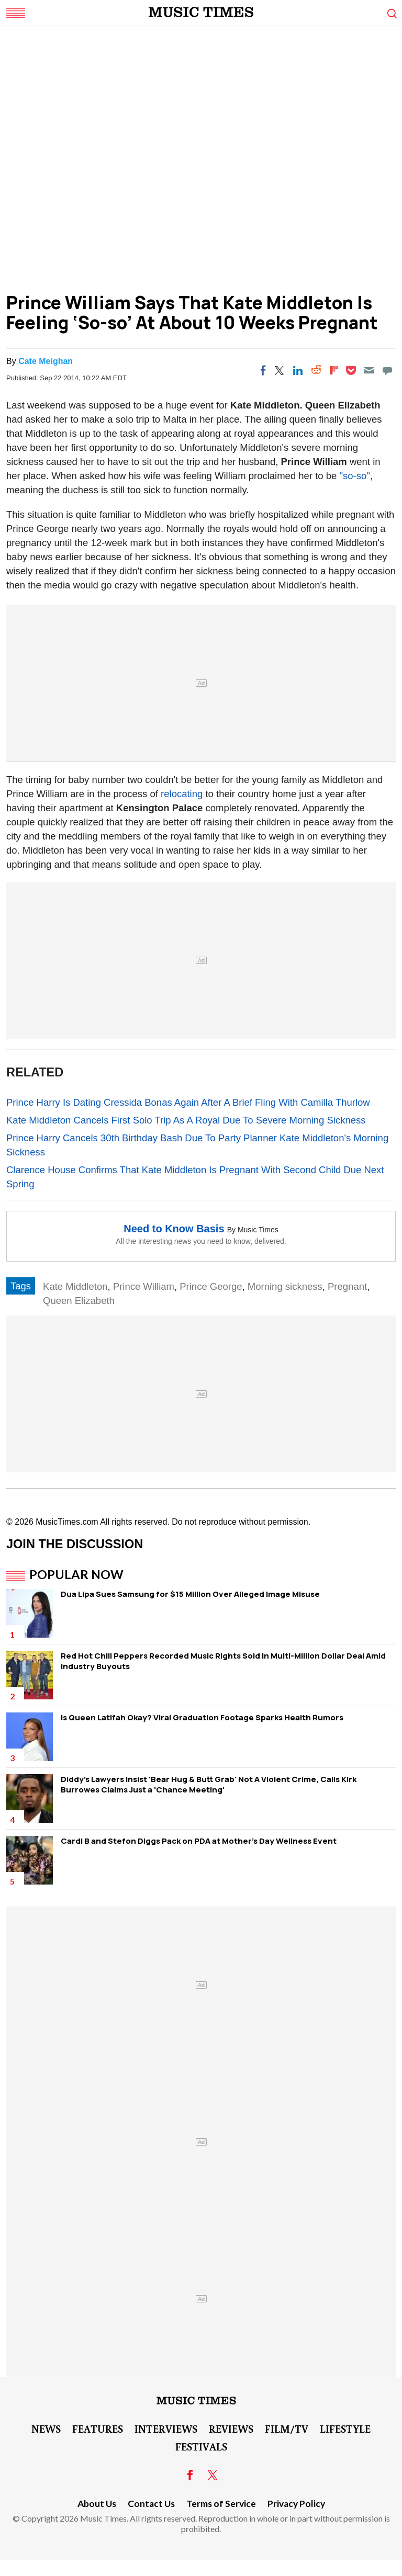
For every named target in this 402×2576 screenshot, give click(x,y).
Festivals (201, 2446)
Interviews (166, 2428)
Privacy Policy (296, 2503)
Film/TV (286, 2428)
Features (97, 2428)
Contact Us (151, 2503)
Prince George (211, 1286)
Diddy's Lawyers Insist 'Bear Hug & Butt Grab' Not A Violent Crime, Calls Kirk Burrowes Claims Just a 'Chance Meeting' (208, 1784)
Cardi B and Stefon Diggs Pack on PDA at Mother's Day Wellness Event (199, 1840)
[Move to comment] (387, 370)
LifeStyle (345, 2428)
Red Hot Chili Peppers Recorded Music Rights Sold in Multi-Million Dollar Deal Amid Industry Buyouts (223, 1661)
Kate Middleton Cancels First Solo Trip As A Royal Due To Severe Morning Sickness (186, 1120)
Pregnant (347, 1286)
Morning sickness (285, 1286)
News (46, 2428)
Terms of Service (221, 2503)
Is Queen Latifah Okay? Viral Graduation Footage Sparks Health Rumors (202, 1717)
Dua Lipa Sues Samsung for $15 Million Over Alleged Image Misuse (190, 1593)
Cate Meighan (45, 361)
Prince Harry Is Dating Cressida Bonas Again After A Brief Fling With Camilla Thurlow (188, 1102)
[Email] (369, 370)
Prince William (143, 1286)
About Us (96, 2503)
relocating (183, 793)
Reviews (231, 2428)
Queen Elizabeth (79, 1300)
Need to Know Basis (174, 1228)
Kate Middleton (75, 1286)
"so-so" (355, 475)
